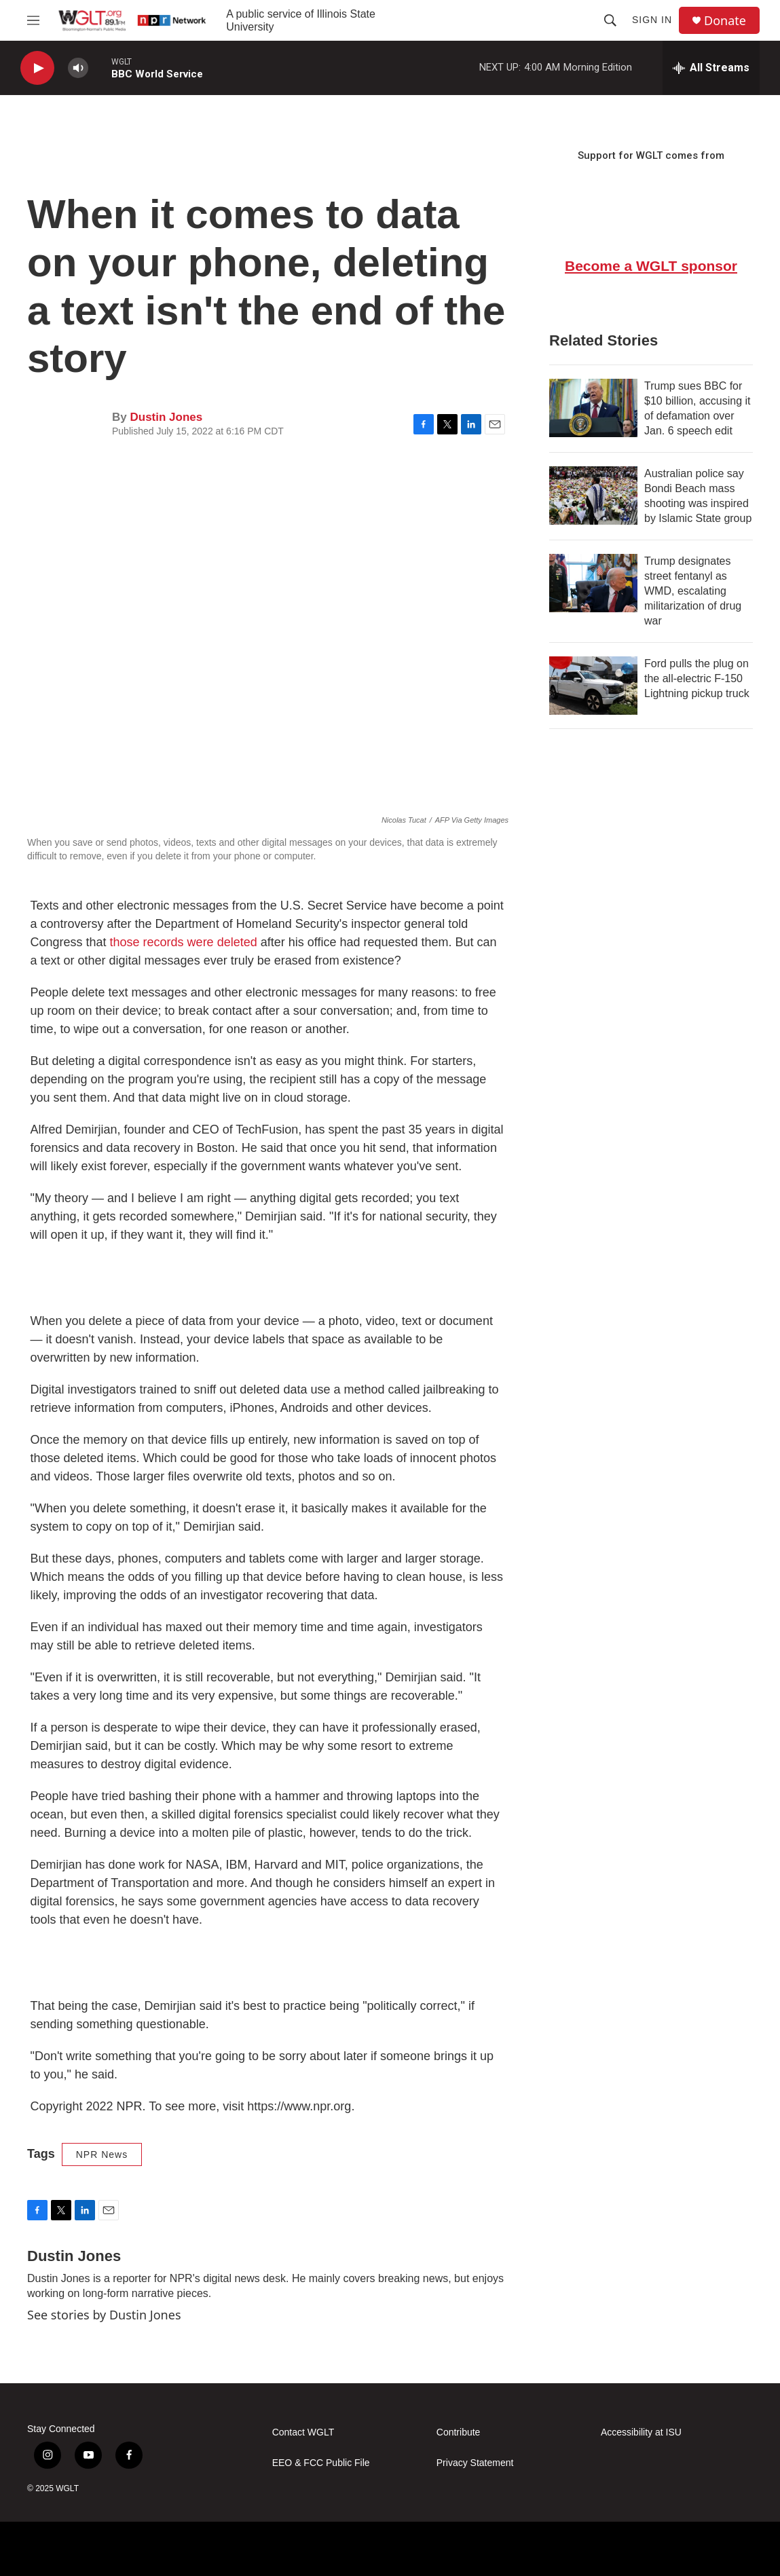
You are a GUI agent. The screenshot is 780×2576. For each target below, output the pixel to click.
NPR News (102, 2154)
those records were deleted (183, 942)
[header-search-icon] (610, 20)
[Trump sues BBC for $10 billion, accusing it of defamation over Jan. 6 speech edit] (593, 408)
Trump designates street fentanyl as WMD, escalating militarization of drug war (692, 591)
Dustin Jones (166, 417)
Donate (725, 21)
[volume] (78, 68)
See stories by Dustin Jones (104, 2315)
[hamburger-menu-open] (33, 20)
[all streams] (711, 68)
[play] (37, 68)
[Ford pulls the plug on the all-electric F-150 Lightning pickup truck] (593, 685)
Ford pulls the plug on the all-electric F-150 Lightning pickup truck (696, 678)
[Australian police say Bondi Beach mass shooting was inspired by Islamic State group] (593, 495)
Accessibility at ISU (641, 2432)
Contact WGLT (303, 2432)
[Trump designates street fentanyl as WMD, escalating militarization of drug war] (593, 583)
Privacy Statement (475, 2463)
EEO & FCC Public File (321, 2463)
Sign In (652, 19)
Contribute (459, 2432)
